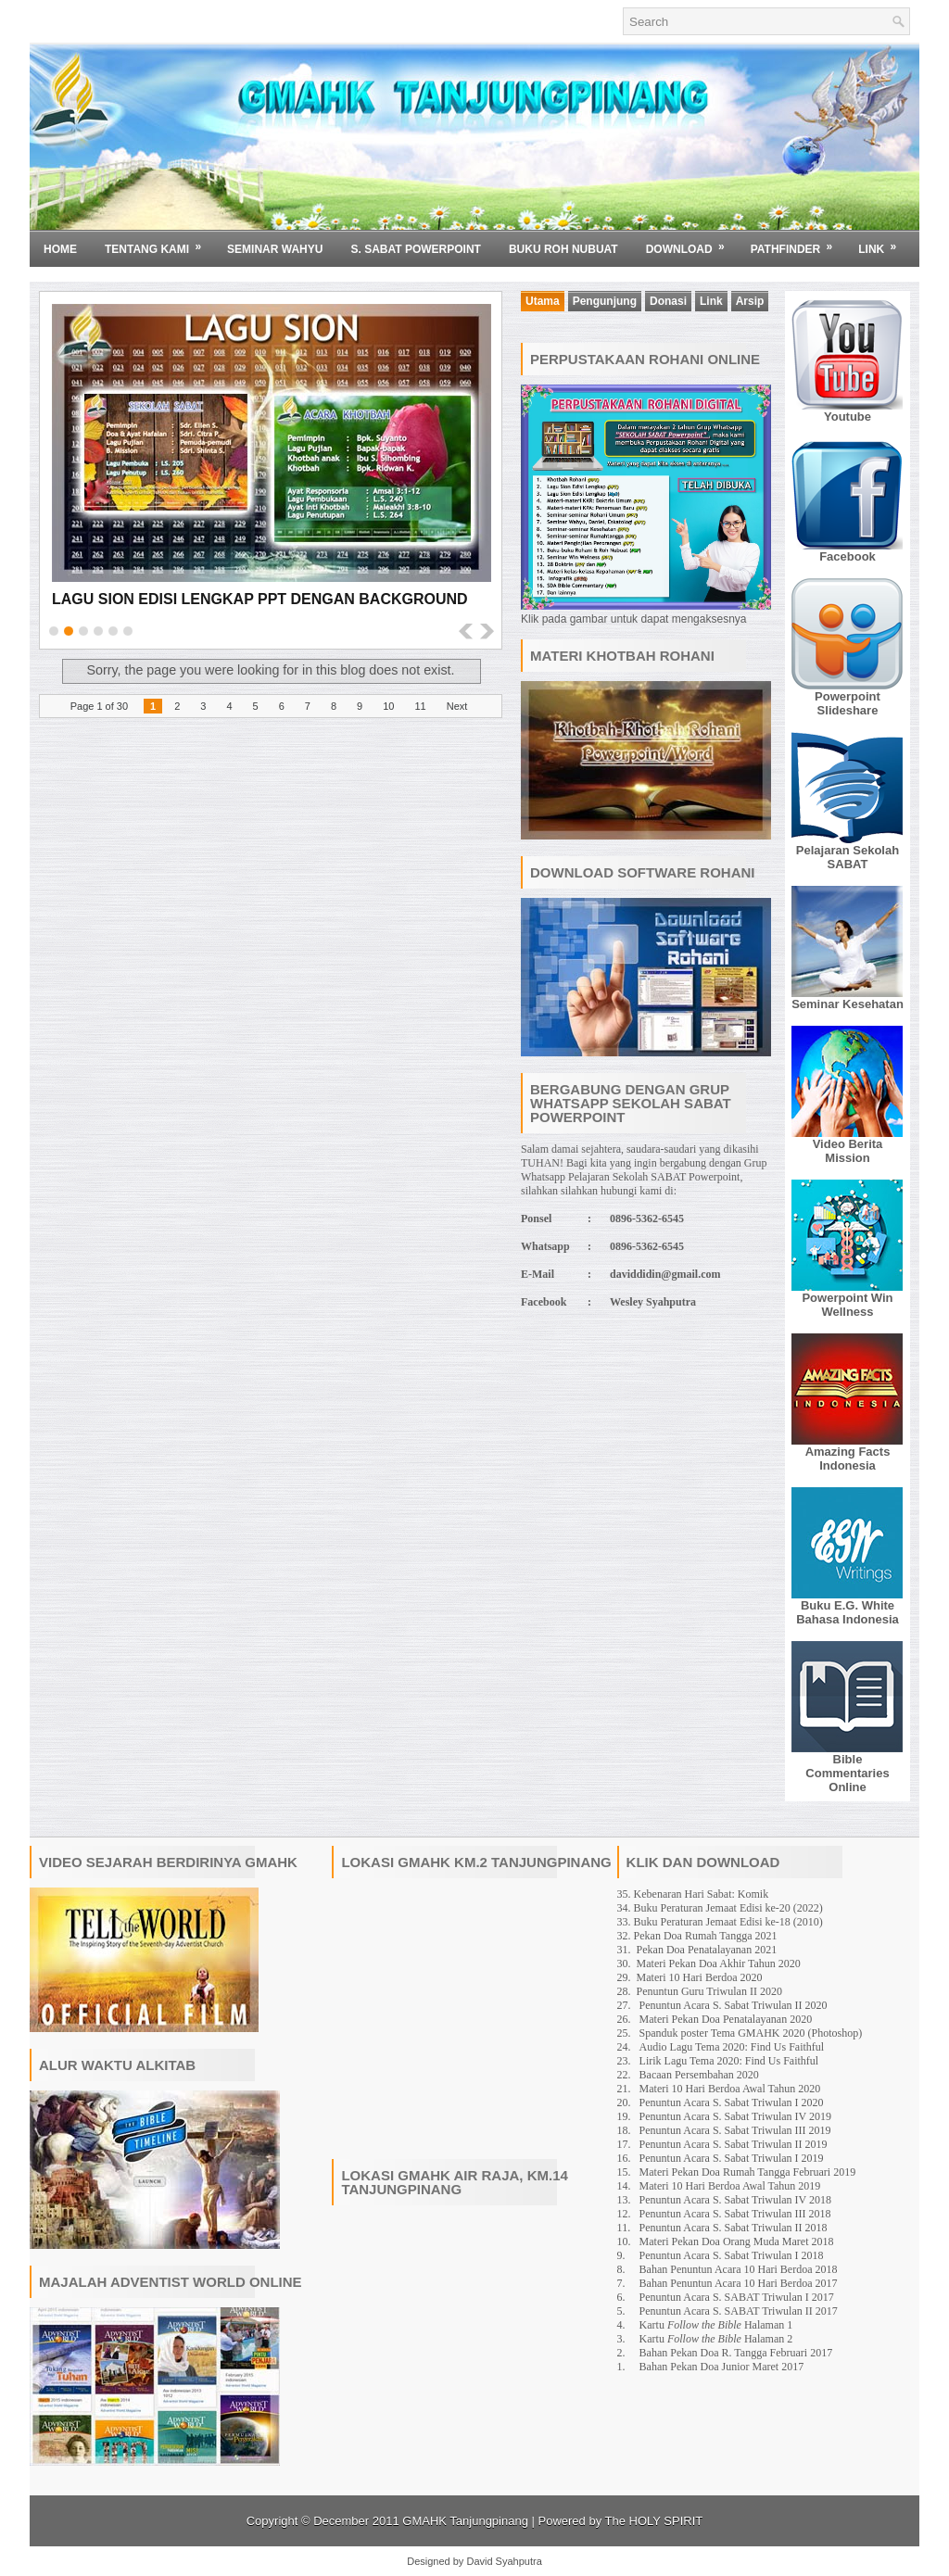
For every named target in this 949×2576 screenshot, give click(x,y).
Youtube (847, 416)
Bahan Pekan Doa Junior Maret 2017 (721, 2366)
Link (883, 243)
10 (388, 706)
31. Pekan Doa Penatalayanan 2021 (697, 1949)
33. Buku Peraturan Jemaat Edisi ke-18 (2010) (720, 1921)
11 (419, 706)
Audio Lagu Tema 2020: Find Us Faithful (732, 2046)
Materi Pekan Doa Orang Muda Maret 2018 (736, 2241)
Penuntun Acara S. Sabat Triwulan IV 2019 (735, 2116)
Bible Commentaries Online (847, 1773)
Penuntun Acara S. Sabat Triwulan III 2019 (735, 2130)
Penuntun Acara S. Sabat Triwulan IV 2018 (735, 2199)
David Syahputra (503, 2561)
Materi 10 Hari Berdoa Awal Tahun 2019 (730, 2185)
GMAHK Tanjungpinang (465, 2521)
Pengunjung (605, 301)
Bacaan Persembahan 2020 (699, 2074)
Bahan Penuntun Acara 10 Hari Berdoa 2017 (738, 2283)
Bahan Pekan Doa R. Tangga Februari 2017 (736, 2352)
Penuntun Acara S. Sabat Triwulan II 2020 (733, 2005)
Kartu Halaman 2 (716, 2338)
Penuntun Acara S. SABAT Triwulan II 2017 (738, 2311)
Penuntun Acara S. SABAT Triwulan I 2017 (736, 2297)
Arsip (750, 301)
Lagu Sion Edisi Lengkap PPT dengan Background (260, 599)
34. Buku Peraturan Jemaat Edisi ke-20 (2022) (720, 1907)
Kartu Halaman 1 (716, 2324)
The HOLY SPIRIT (654, 2521)
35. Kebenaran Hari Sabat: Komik (693, 1894)
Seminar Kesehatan (847, 1004)
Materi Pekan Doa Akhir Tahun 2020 (719, 1963)
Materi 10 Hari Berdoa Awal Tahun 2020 (730, 2088)
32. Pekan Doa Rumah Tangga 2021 (697, 1935)
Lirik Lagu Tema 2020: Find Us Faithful (729, 2060)
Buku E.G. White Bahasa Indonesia (847, 1612)
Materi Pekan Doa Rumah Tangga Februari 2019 (747, 2172)
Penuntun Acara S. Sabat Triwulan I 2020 (731, 2102)
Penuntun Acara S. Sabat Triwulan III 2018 (735, 2213)
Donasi (668, 301)
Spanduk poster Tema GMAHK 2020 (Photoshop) (751, 2033)
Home (60, 249)
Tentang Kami (159, 243)
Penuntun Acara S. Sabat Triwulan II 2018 (733, 2227)
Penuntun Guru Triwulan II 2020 (709, 1991)
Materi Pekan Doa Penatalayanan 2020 (726, 2019)
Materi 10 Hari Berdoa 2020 (700, 1977)
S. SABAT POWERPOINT (415, 249)
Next (457, 706)
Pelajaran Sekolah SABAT (847, 857)
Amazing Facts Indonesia (848, 1458)
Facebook (847, 556)
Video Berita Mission (848, 1151)
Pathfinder (798, 243)
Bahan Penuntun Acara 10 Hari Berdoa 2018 (738, 2269)
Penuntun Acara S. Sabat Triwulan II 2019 (733, 2144)
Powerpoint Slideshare (847, 703)
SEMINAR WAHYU (275, 249)
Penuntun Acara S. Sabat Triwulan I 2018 (731, 2255)
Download (691, 243)
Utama (542, 301)
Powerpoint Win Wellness (847, 1305)
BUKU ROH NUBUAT (563, 249)
